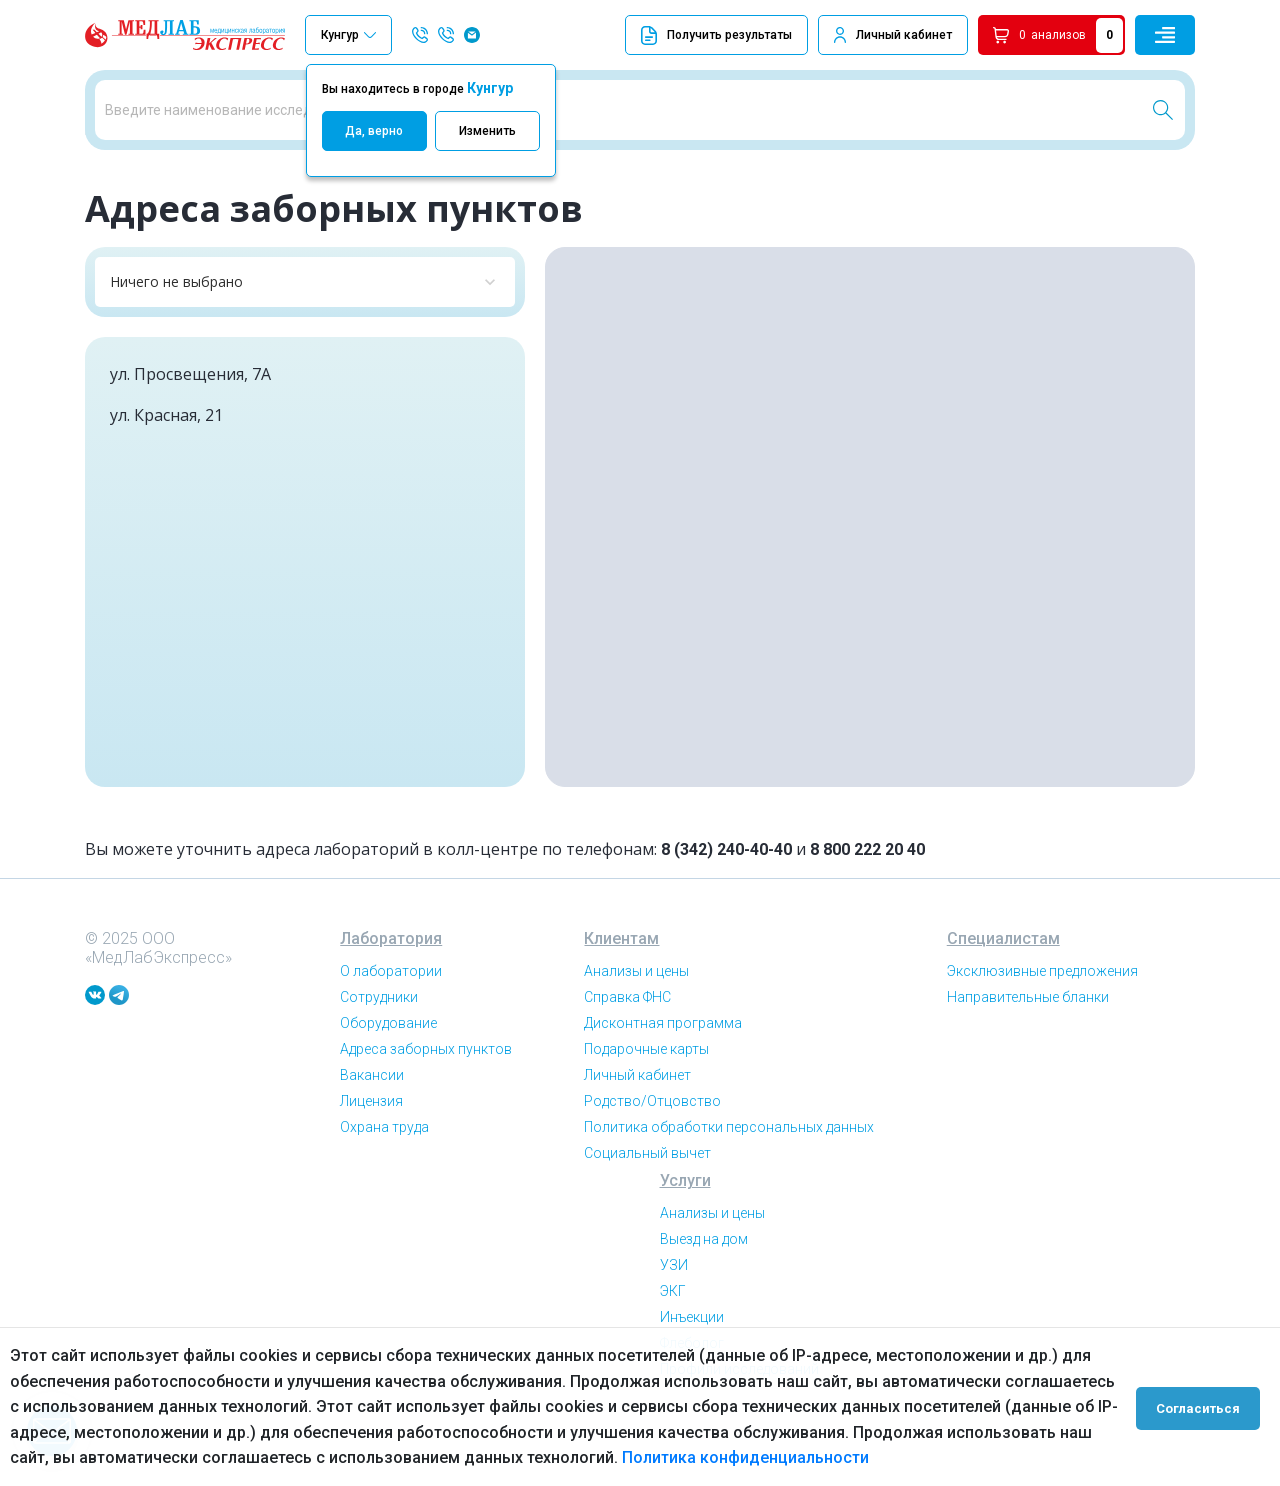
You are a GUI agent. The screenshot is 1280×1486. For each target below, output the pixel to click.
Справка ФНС (627, 1046)
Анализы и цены (636, 1020)
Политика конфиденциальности (745, 1457)
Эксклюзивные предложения (1042, 1020)
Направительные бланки (1028, 1046)
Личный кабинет (904, 35)
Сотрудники (379, 1046)
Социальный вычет (647, 1202)
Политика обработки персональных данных (729, 1176)
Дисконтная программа (663, 1072)
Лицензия (371, 1150)
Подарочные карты (646, 1098)
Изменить (487, 131)
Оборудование (388, 1072)
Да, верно (374, 131)
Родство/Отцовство (652, 1150)
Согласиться (1202, 1407)
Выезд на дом (704, 1288)
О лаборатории (391, 1020)
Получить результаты (716, 35)
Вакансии (372, 1124)
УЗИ (674, 1314)
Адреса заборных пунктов (426, 1098)
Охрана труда (384, 1176)
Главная (109, 179)
